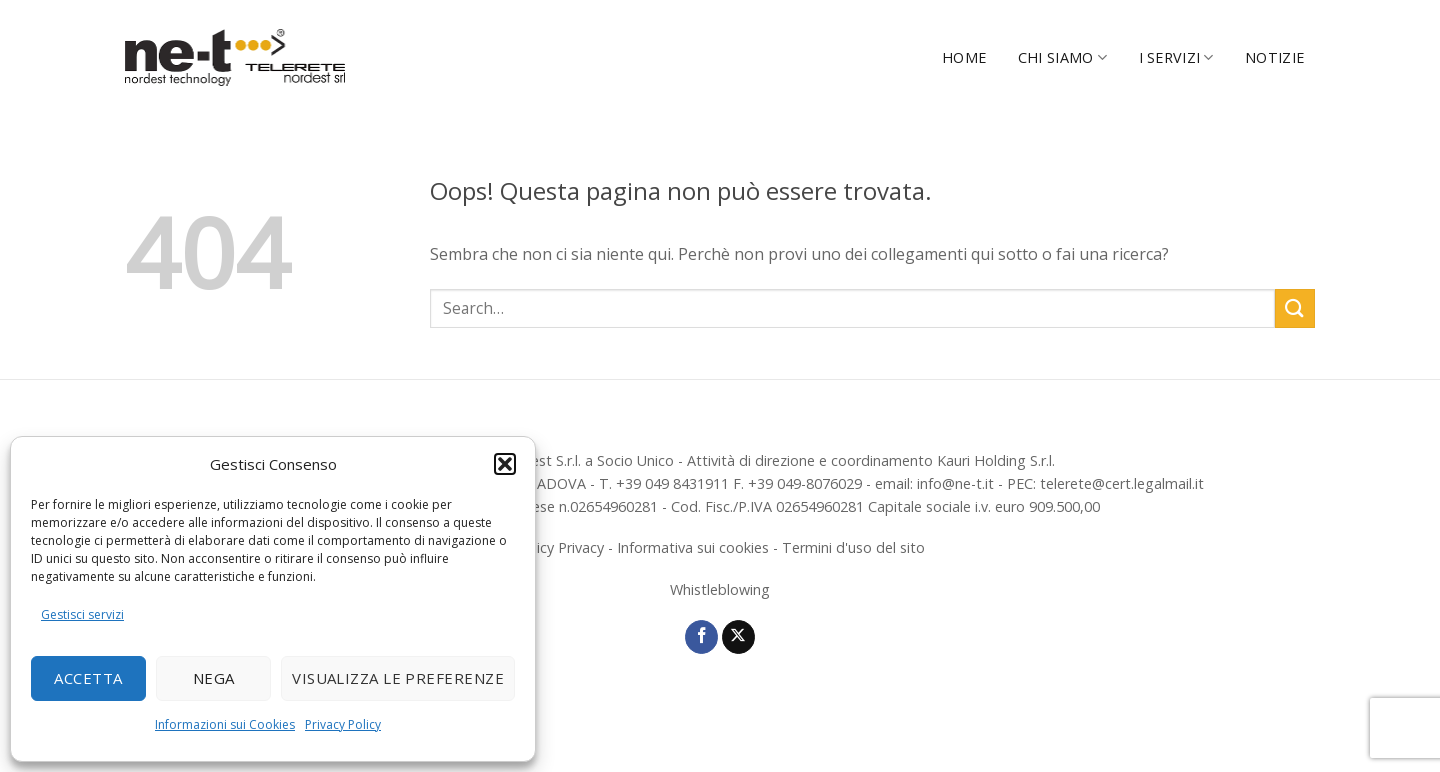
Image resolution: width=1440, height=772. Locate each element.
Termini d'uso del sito (853, 547)
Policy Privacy (560, 547)
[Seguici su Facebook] (701, 637)
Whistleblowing (720, 589)
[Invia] (1295, 308)
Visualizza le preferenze (398, 678)
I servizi (1176, 58)
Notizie (1274, 57)
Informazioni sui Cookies (225, 724)
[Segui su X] (738, 637)
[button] (505, 464)
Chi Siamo (1062, 58)
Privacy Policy (343, 724)
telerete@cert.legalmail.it (1122, 483)
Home (964, 57)
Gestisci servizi (82, 614)
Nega (214, 678)
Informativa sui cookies (693, 547)
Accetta (88, 678)
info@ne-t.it (955, 483)
